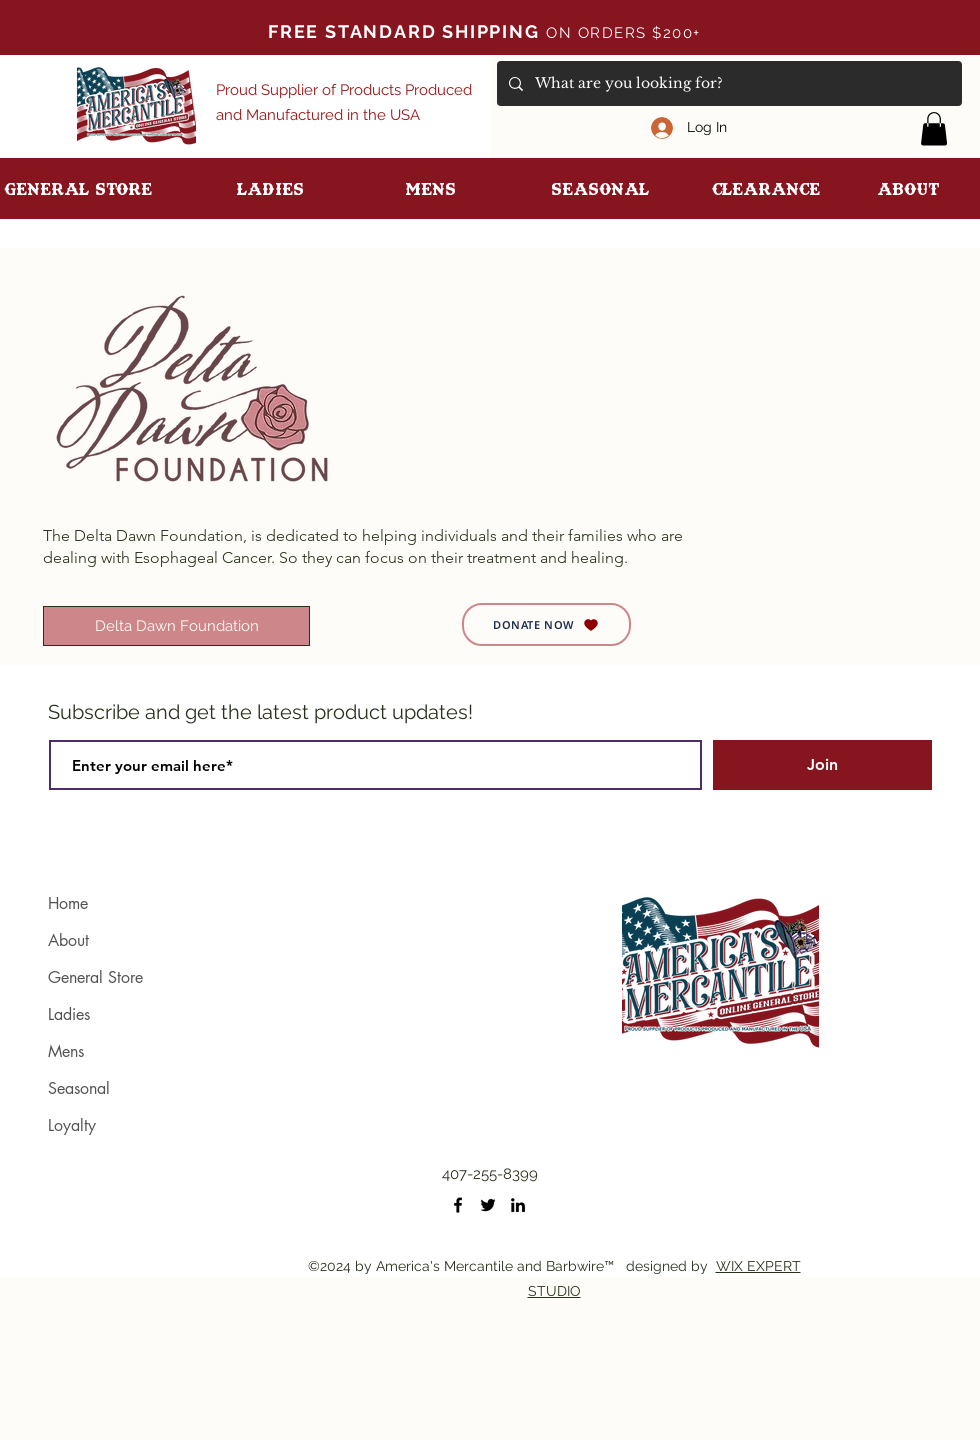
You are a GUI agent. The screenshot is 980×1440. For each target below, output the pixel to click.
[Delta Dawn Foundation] (176, 626)
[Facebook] (458, 1205)
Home (68, 903)
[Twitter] (488, 1205)
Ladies (69, 1014)
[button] (934, 128)
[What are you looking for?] (727, 83)
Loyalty (72, 1125)
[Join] (822, 765)
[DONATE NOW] (546, 624)
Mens (66, 1051)
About (68, 940)
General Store (95, 977)
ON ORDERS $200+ (629, 33)
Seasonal (79, 1088)
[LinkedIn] (518, 1205)
